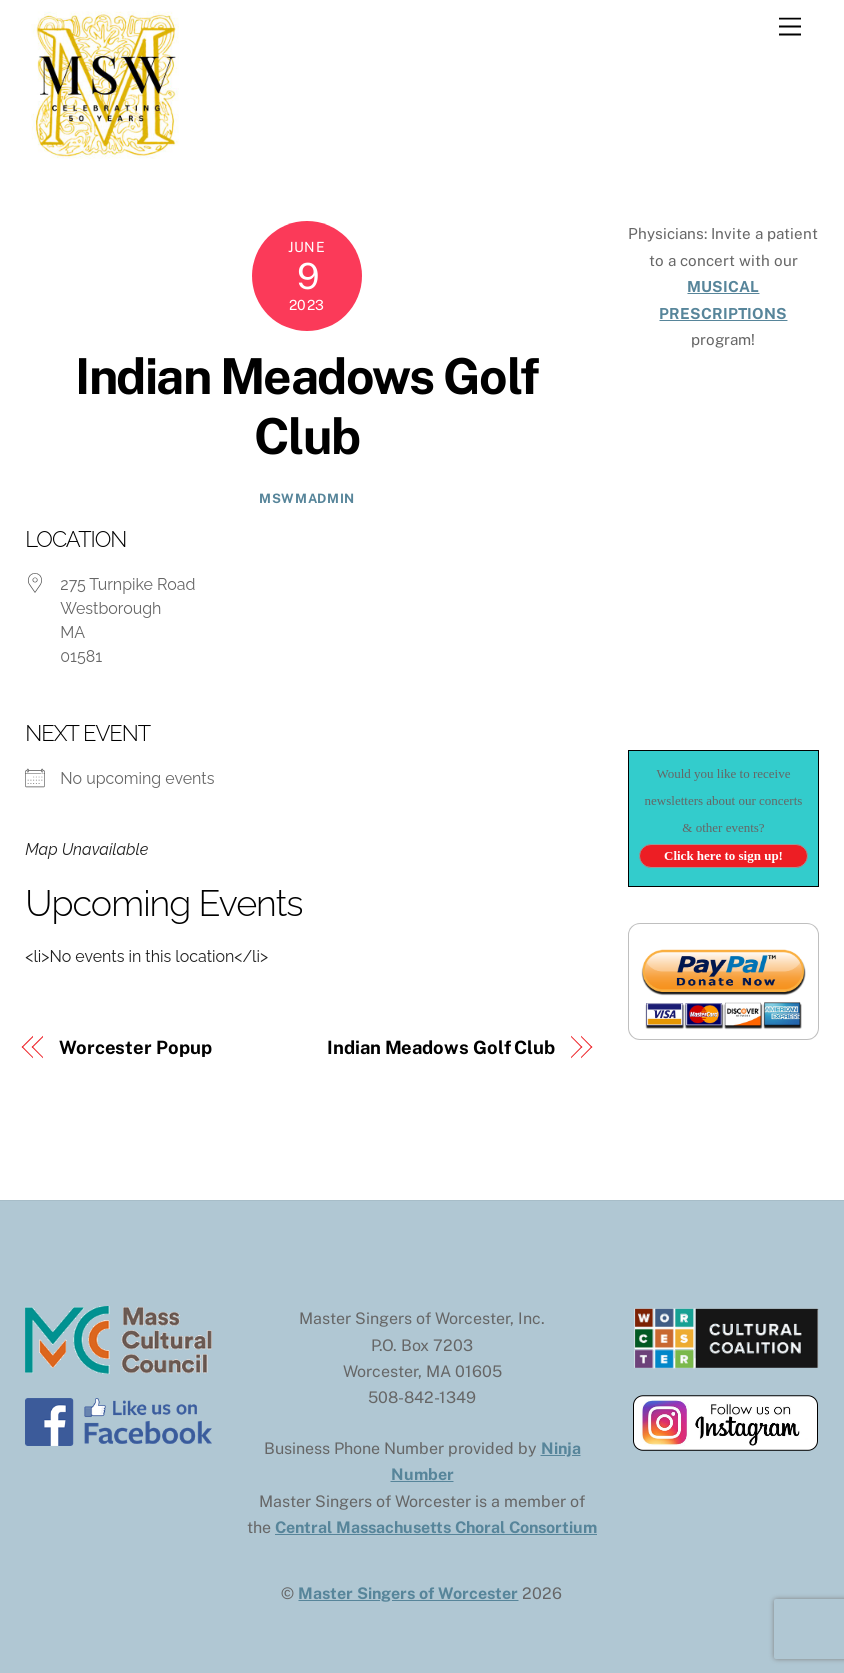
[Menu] (790, 27)
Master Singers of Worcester (408, 1593)
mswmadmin (307, 498)
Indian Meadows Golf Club (307, 406)
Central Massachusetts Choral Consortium (436, 1527)
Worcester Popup (135, 1047)
